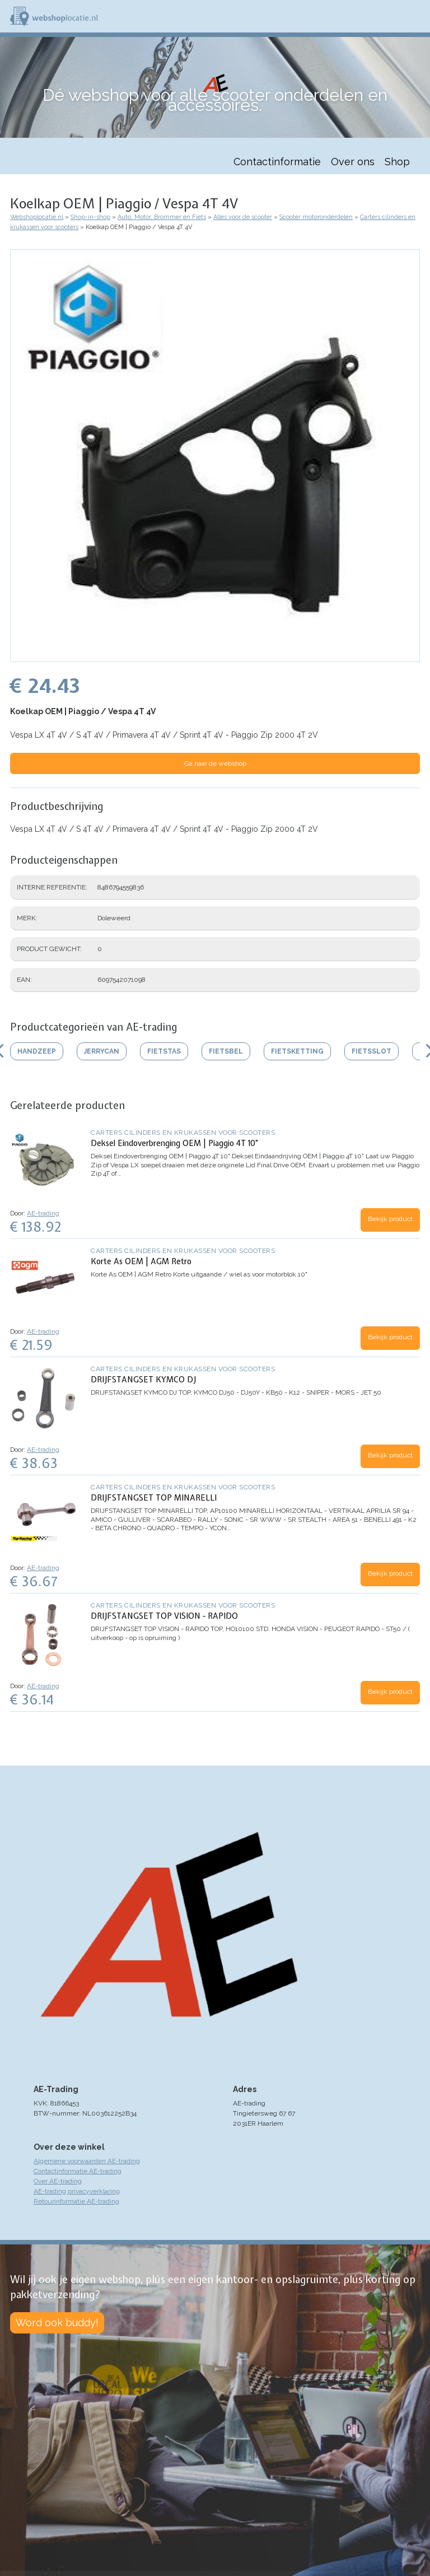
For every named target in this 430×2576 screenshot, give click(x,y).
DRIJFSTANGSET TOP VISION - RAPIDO (164, 1616)
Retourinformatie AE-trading (76, 2201)
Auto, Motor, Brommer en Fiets (162, 217)
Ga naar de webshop (215, 763)
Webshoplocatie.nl (36, 217)
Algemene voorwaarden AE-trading (87, 2161)
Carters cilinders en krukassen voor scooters (183, 1132)
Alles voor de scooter (242, 217)
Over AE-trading (58, 2181)
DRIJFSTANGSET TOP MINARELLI (154, 1498)
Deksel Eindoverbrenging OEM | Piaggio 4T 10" (174, 1143)
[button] (215, 656)
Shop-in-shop (90, 217)
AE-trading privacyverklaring (77, 2191)
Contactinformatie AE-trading (77, 2171)
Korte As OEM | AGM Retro (141, 1261)
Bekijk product (390, 1219)
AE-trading (43, 1213)
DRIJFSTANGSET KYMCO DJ (143, 1380)
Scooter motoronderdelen (316, 217)
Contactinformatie (277, 161)
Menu (416, 16)
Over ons (353, 161)
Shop (397, 161)
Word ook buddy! (57, 2322)
